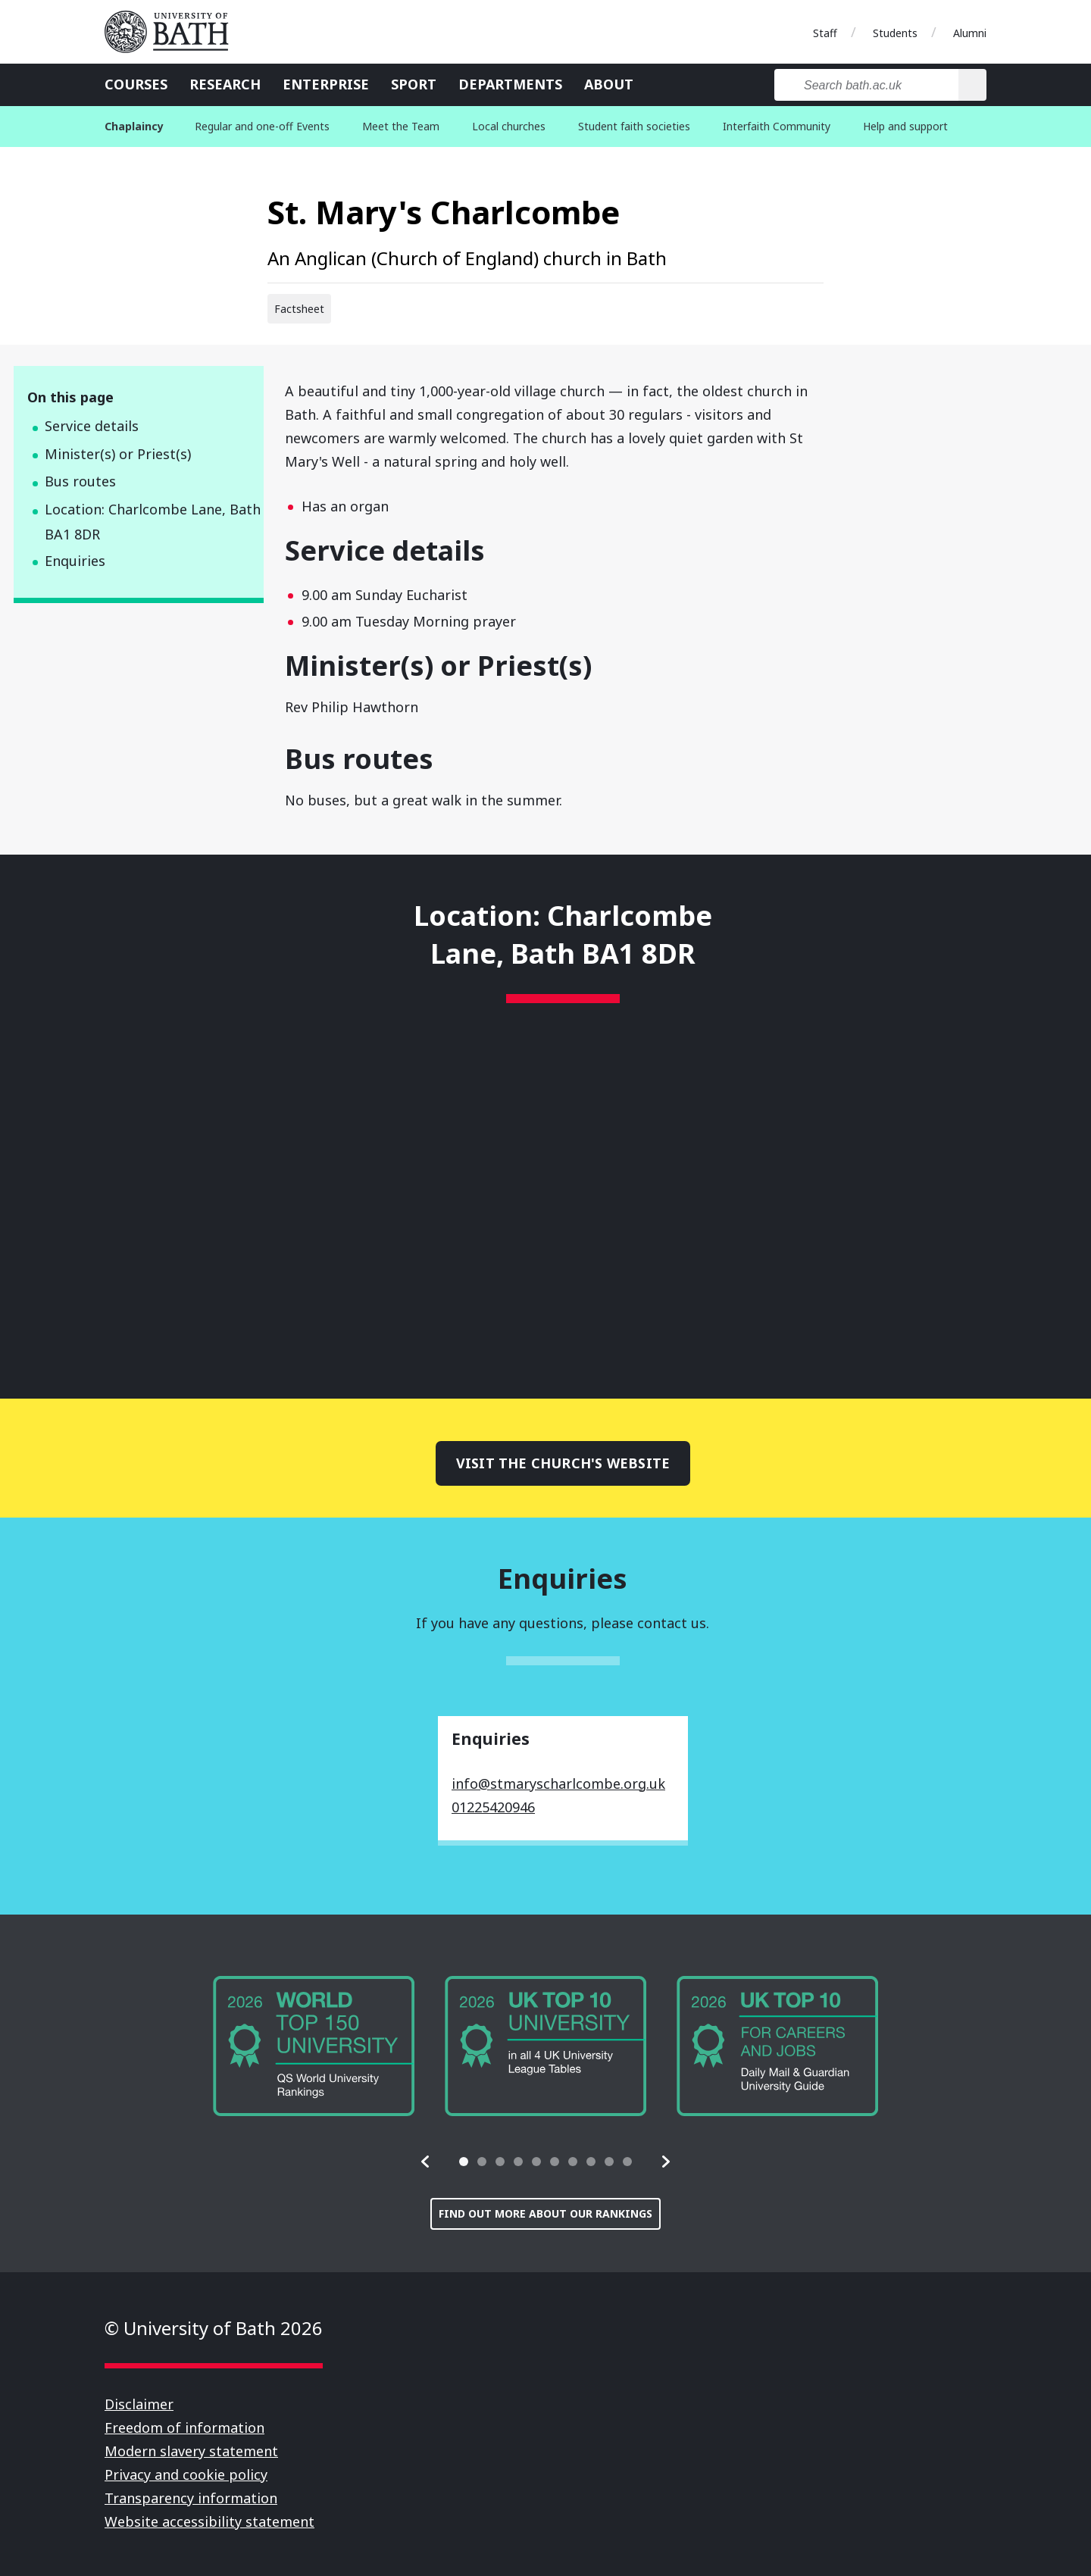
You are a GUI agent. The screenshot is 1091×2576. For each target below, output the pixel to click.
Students (895, 33)
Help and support (905, 126)
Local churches (509, 126)
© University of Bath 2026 (214, 2327)
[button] (426, 2161)
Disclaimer (139, 2404)
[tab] (463, 2161)
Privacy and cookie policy (186, 2474)
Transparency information (191, 2498)
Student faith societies (634, 126)
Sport (413, 84)
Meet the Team (400, 126)
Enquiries (75, 561)
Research (225, 84)
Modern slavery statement (191, 2451)
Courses (136, 84)
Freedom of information (184, 2427)
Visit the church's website (563, 1463)
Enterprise (326, 84)
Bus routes (80, 481)
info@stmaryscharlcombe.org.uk (558, 1783)
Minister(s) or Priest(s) (118, 454)
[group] (313, 2046)
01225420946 (493, 1807)
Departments (510, 84)
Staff (825, 33)
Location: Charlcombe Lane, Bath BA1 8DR (153, 521)
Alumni (969, 33)
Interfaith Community (776, 126)
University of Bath (173, 32)
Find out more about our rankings (545, 2213)
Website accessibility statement (209, 2521)
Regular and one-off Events (262, 126)
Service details (92, 426)
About (608, 84)
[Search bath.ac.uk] (866, 85)
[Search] (972, 85)
